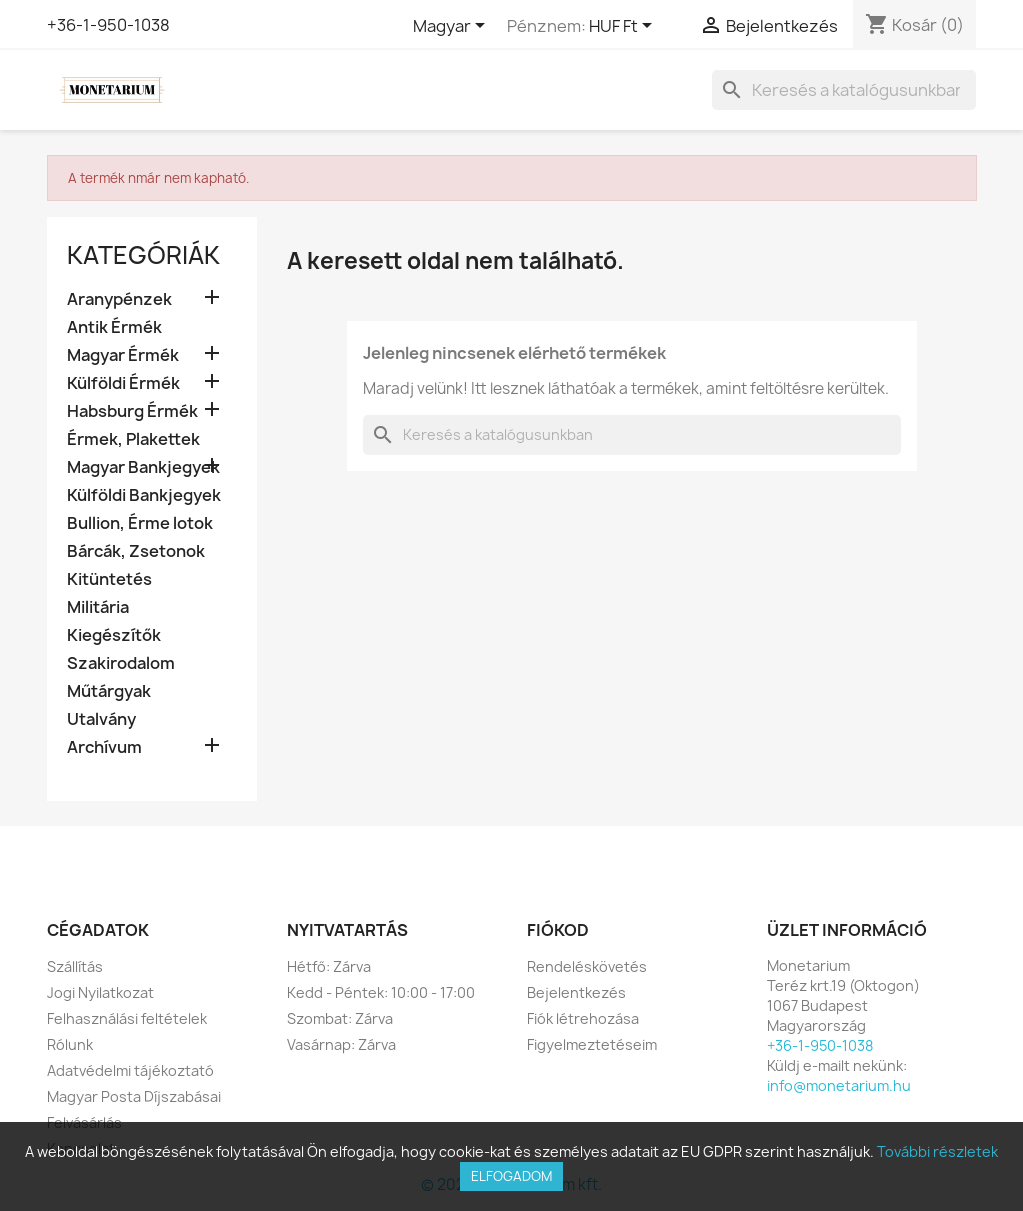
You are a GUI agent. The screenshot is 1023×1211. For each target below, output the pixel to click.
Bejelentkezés (576, 992)
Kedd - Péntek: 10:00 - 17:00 (381, 992)
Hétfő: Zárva (329, 966)
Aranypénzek (119, 299)
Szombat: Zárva (340, 1018)
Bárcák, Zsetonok (136, 551)
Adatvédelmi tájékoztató (130, 1070)
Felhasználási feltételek (127, 1018)
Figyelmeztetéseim (592, 1044)
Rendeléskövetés (587, 966)
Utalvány (101, 719)
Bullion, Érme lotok (140, 523)
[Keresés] (844, 90)
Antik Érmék (114, 327)
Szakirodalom (121, 663)
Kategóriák (143, 255)
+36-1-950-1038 (108, 25)
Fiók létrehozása (583, 1018)
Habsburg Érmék (132, 411)
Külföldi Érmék (123, 383)
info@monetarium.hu (839, 1085)
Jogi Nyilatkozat (100, 992)
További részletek (937, 1151)
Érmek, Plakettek (133, 439)
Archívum (104, 747)
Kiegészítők (114, 635)
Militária (98, 607)
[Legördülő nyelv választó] (452, 27)
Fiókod (558, 930)
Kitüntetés (109, 579)
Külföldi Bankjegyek (144, 495)
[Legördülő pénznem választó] (624, 27)
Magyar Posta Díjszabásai (134, 1096)
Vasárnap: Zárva (341, 1044)
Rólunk (70, 1044)
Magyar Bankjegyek (143, 467)
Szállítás (75, 966)
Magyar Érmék (123, 355)
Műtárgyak (109, 691)
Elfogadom (511, 1176)
